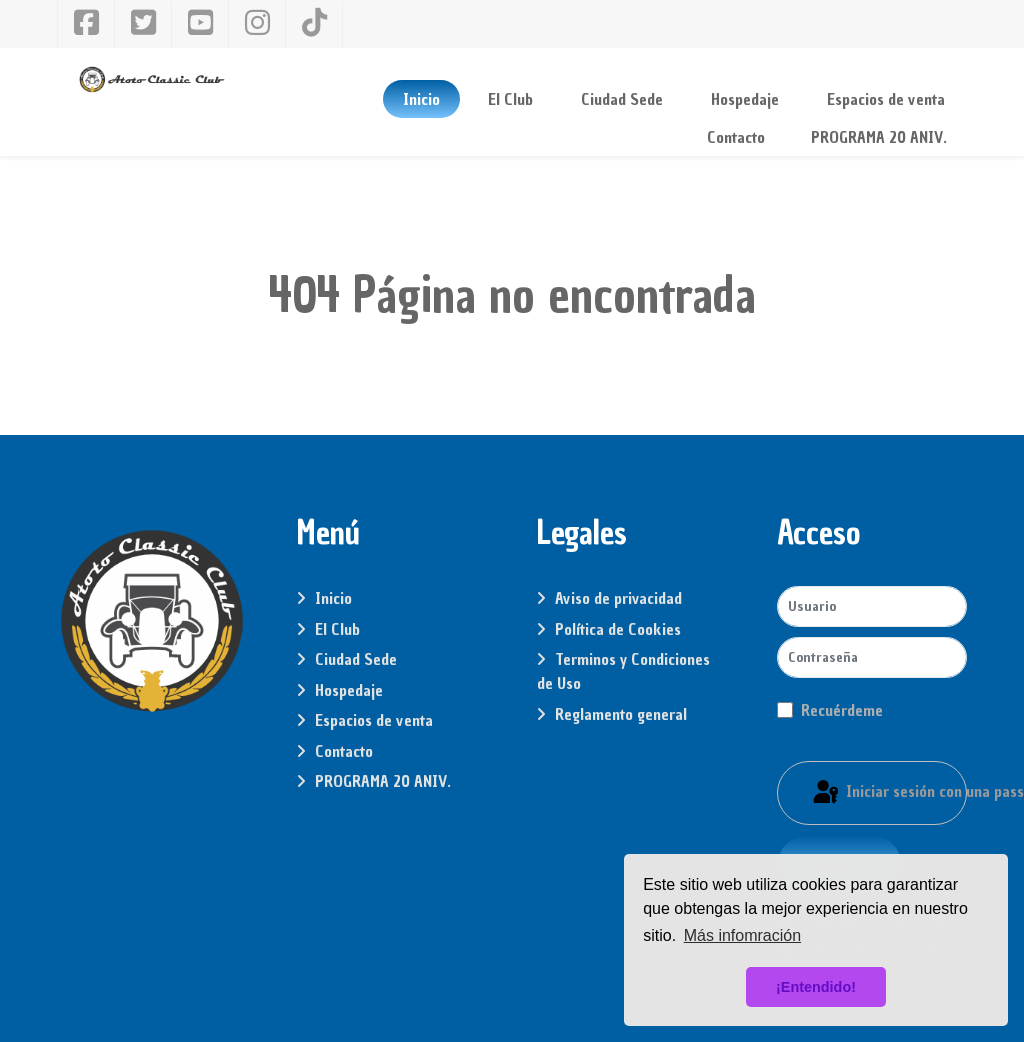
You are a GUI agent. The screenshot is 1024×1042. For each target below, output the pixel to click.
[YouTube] (200, 24)
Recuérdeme (842, 710)
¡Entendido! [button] (816, 987)
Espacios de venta (374, 720)
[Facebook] (86, 24)
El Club (337, 629)
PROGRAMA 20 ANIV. (383, 781)
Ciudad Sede (356, 659)
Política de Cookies (618, 629)
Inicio (333, 598)
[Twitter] (143, 24)
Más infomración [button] (742, 935)
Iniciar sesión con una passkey (888, 793)
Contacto (344, 751)
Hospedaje (349, 690)
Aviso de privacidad (618, 598)
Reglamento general (621, 714)
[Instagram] (257, 24)
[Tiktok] (314, 24)
